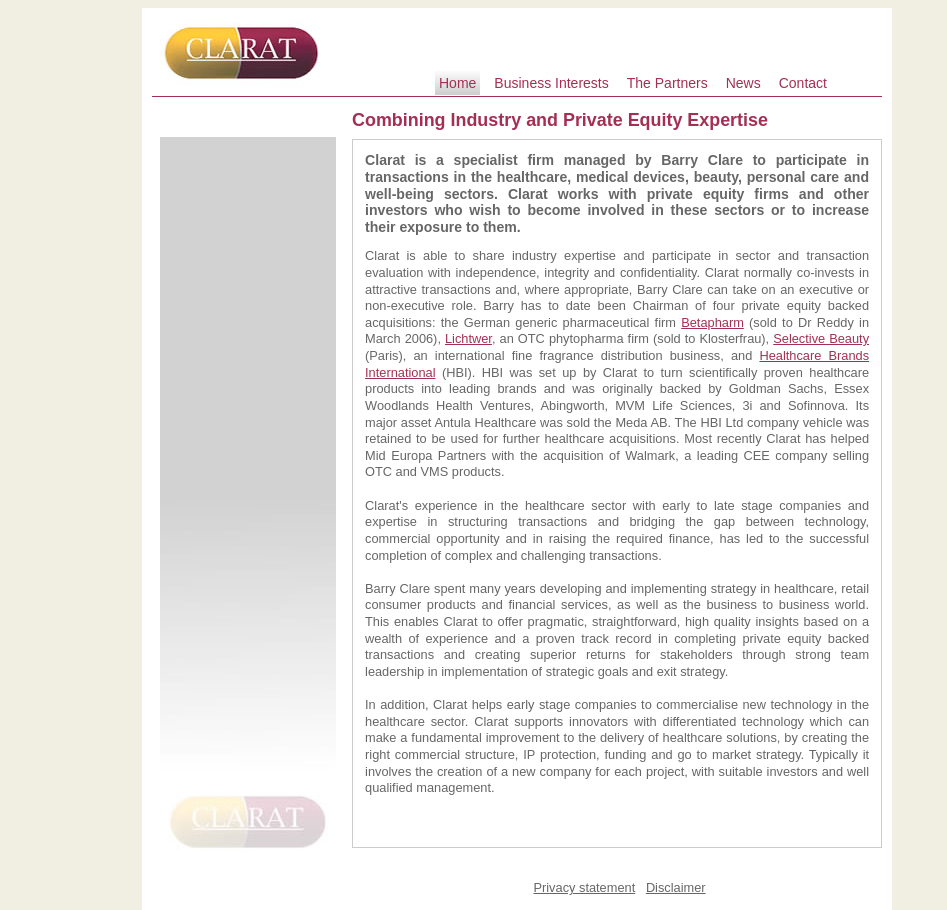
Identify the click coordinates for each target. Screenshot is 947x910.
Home (457, 83)
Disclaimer (676, 887)
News (743, 83)
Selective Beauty (821, 338)
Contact (803, 83)
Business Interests (551, 83)
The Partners (667, 83)
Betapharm (712, 322)
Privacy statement (584, 887)
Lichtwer (468, 338)
